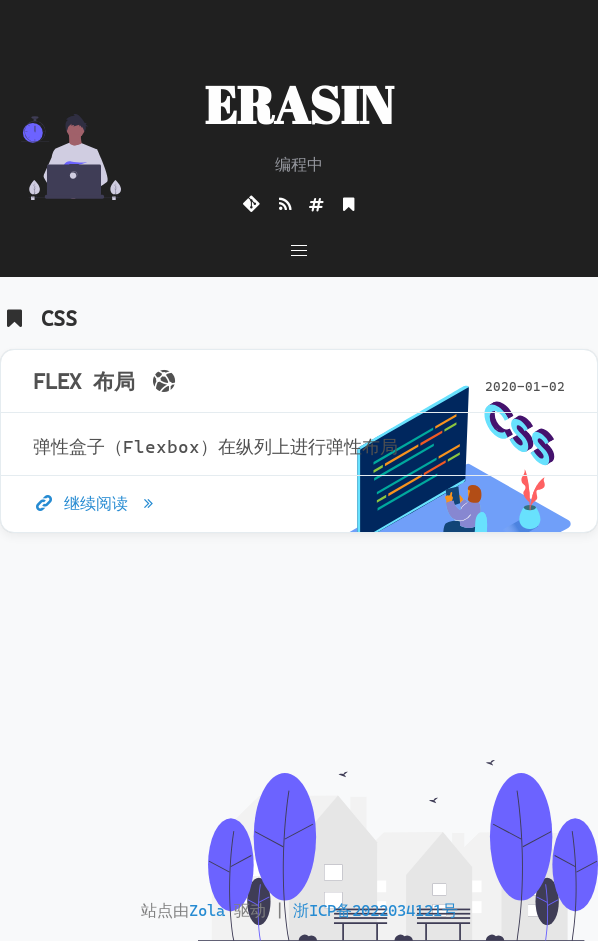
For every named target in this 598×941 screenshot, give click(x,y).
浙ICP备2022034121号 (375, 910)
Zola (207, 910)
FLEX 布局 (107, 382)
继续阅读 (96, 503)
